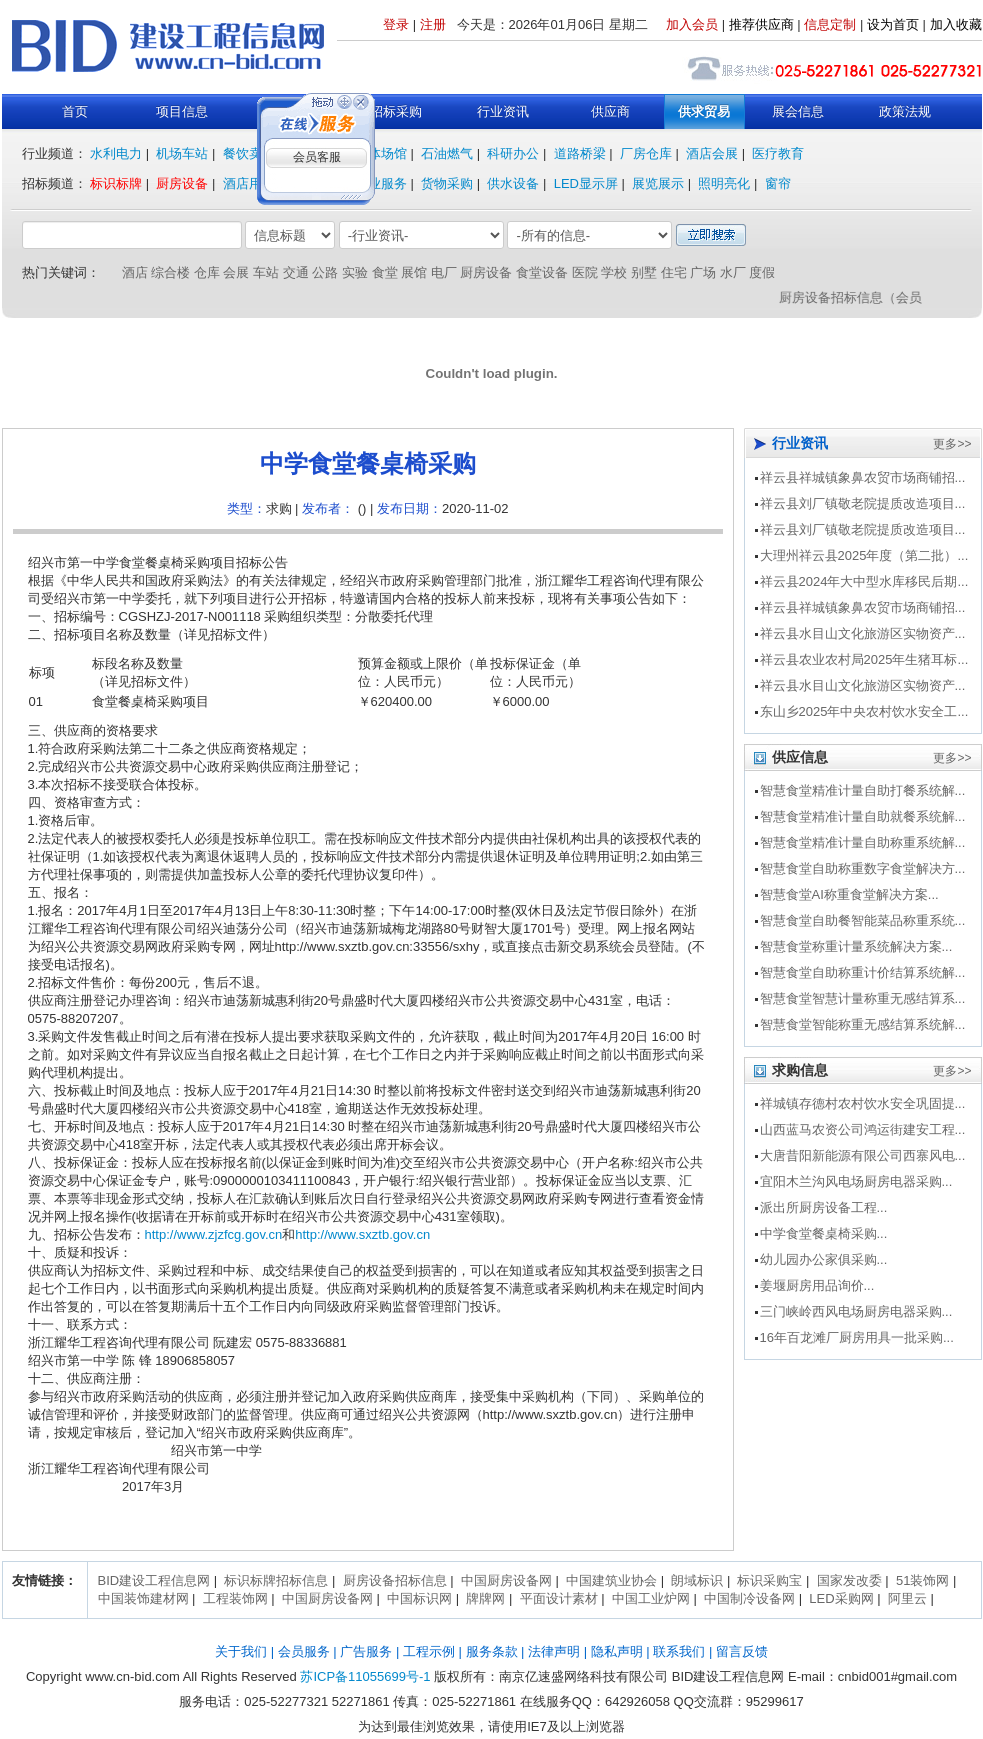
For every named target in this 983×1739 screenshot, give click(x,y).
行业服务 (381, 183)
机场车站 (182, 153)
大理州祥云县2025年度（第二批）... (864, 555)
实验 (355, 272)
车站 (266, 272)
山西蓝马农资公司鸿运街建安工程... (863, 1129)
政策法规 (905, 111)
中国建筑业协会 (611, 1580)
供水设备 (513, 183)
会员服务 (304, 1651)
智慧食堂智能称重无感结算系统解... (863, 1024)
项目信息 (182, 111)
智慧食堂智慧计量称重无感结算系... (863, 998)
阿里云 (907, 1598)
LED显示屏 (586, 183)
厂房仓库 (646, 153)
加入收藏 (956, 24)
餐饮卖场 (249, 153)
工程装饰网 (235, 1598)
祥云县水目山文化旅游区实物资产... (863, 633)
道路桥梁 (580, 153)
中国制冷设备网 (749, 1598)
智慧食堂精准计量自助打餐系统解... (863, 790)
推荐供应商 (761, 24)
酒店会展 (712, 153)
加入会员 (692, 24)
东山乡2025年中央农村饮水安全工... (864, 711)
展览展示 (658, 183)
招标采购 (396, 111)
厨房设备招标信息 (395, 1580)
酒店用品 (249, 183)
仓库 (207, 272)
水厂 (733, 272)
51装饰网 (922, 1580)
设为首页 (893, 24)
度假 (762, 272)
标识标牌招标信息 (276, 1580)
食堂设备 (542, 272)
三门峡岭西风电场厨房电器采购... (856, 1311)
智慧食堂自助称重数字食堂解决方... (863, 868)
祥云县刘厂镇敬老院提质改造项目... (863, 503)
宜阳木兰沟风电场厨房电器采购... (856, 1181)
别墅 (644, 272)
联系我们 (679, 1651)
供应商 (610, 111)
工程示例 (429, 1651)
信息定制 (830, 24)
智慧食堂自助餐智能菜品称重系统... (863, 920)
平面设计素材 (559, 1598)
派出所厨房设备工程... (824, 1207)
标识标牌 (116, 183)
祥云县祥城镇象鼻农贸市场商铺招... (863, 477)
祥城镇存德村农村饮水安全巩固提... (863, 1103)
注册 (433, 24)
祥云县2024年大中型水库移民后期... (864, 581)
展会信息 (798, 111)
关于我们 (241, 1651)
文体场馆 (381, 153)
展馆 (414, 272)
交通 (296, 272)
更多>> (952, 444)
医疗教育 (778, 153)
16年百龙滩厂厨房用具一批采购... (857, 1337)
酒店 (135, 272)
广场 (703, 272)
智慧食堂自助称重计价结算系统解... (863, 972)
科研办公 (513, 153)
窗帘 (778, 183)
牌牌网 (485, 1598)
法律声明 (554, 1651)
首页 (75, 111)
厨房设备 (182, 183)
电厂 (444, 272)
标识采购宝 (769, 1580)
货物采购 (447, 183)
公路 (325, 272)
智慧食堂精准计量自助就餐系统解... (863, 816)
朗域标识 (697, 1580)
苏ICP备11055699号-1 (365, 1676)
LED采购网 (841, 1598)
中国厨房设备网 (506, 1580)
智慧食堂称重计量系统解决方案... (856, 946)
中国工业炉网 (651, 1598)
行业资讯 (503, 111)
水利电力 (116, 153)
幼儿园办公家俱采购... (824, 1259)
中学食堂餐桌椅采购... (824, 1233)
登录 (396, 24)
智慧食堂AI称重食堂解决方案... (849, 894)
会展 (236, 272)
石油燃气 (447, 153)
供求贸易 (704, 111)
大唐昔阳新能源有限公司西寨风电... (863, 1155)
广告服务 (366, 1651)
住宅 (674, 272)
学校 (614, 272)
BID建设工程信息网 (154, 1580)
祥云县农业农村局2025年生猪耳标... (864, 659)
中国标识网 (419, 1598)
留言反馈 (742, 1651)
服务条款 (492, 1651)
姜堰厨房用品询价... (817, 1285)
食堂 (385, 272)
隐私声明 (617, 1651)
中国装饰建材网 (143, 1598)
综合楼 (170, 272)
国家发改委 (849, 1580)
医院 (585, 272)
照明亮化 (724, 183)
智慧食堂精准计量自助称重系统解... (863, 842)
